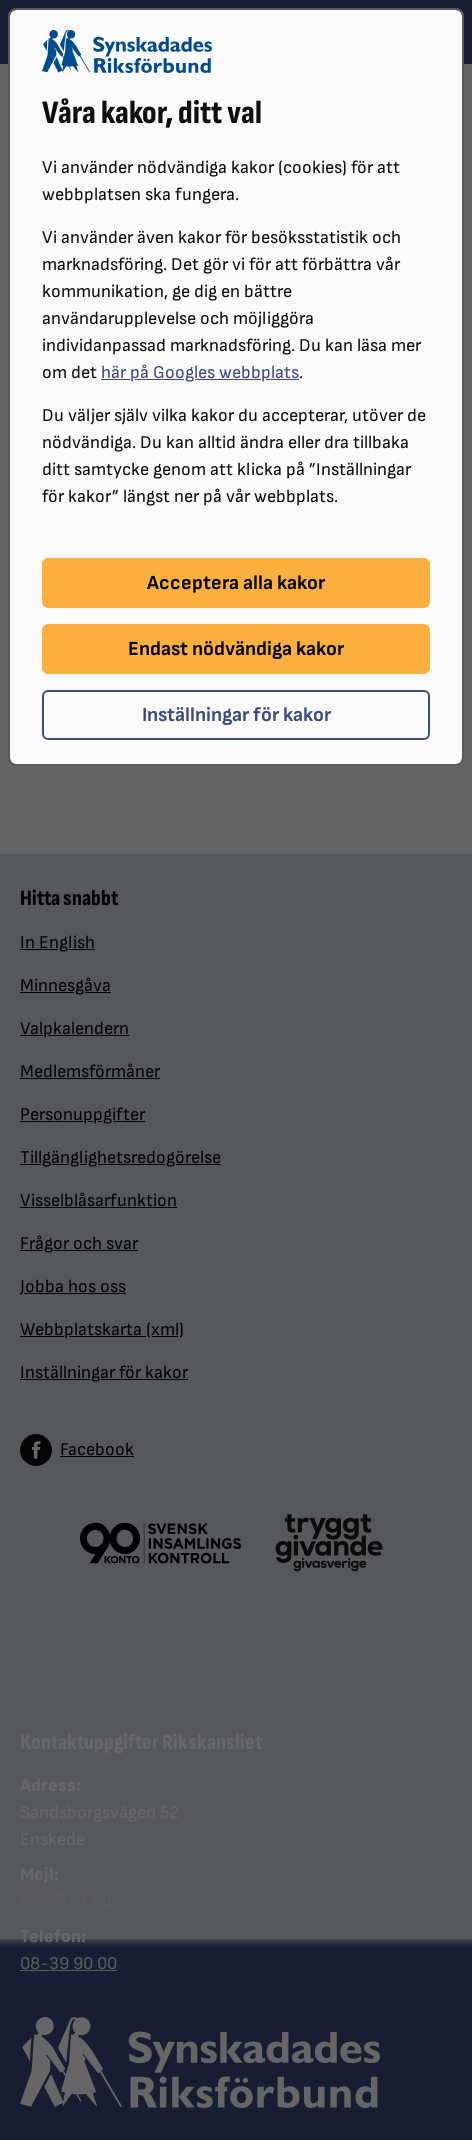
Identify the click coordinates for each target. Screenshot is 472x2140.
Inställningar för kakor (236, 715)
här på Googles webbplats (200, 372)
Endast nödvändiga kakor (236, 649)
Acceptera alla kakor (236, 583)
